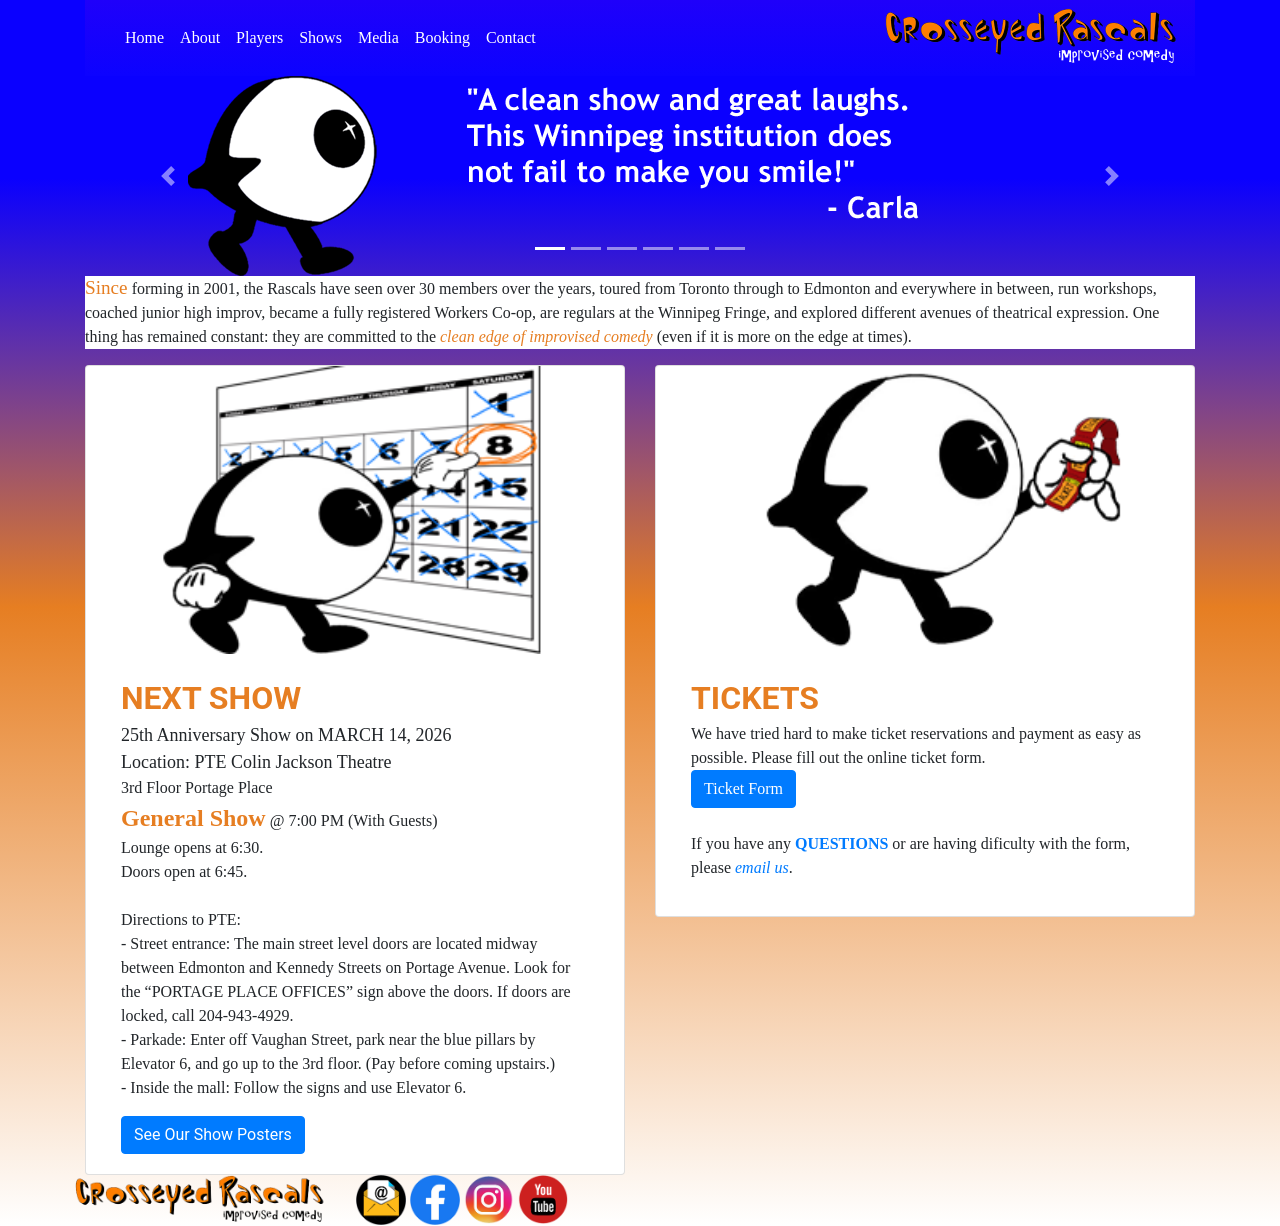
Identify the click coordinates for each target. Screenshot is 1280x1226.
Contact (515, 35)
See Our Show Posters (213, 1134)
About (204, 35)
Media (382, 35)
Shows (324, 35)
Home (148, 35)
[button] (168, 176)
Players (263, 35)
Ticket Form (743, 788)
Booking (446, 35)
